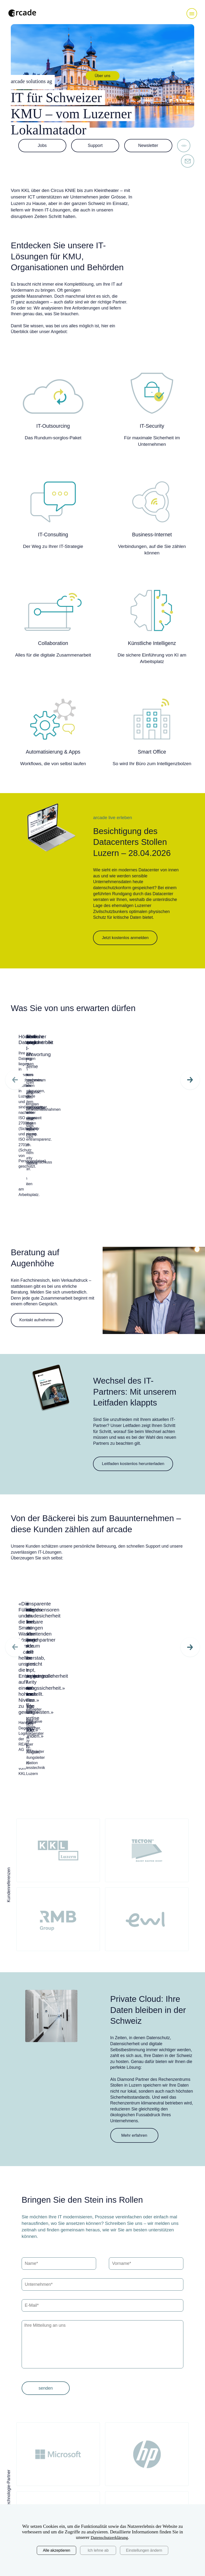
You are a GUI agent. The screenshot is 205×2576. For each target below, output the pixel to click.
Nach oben (21, 2472)
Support (95, 145)
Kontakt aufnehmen (36, 1261)
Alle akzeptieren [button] (56, 2550)
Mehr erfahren (134, 2008)
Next (190, 1080)
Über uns (102, 76)
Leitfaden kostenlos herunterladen (134, 1405)
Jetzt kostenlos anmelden (126, 937)
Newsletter (148, 145)
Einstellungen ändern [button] (144, 2550)
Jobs (42, 145)
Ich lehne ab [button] (98, 2550)
